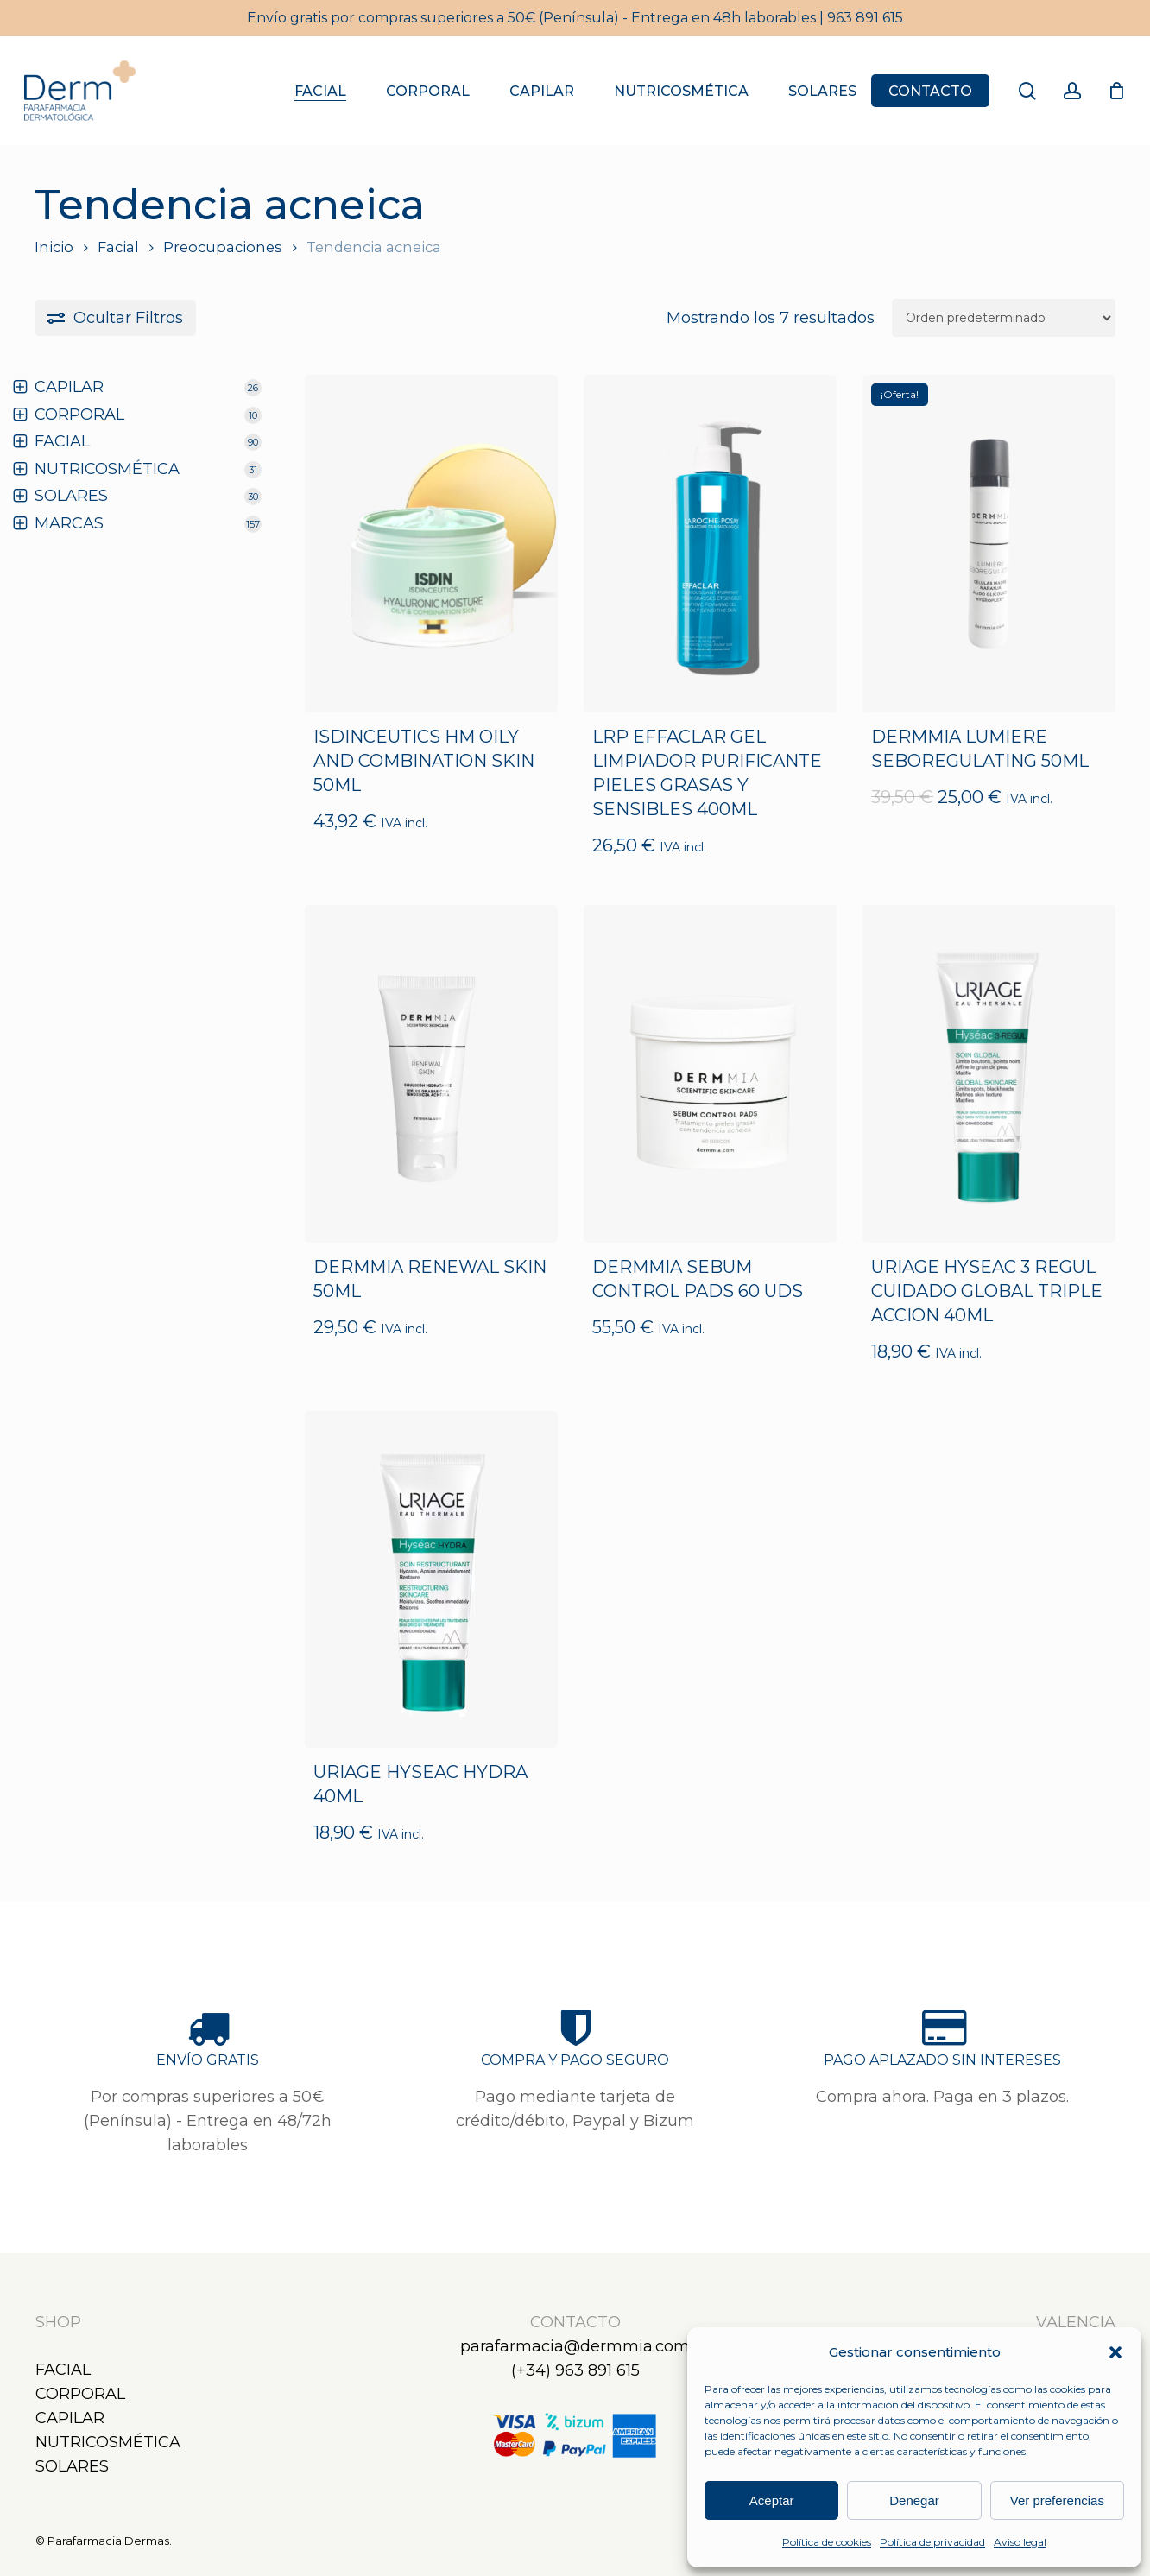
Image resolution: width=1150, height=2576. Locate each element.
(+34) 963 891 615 (575, 2370)
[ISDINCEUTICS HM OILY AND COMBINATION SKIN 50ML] (431, 543)
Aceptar (771, 2500)
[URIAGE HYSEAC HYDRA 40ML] (431, 1580)
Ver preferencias (1057, 2500)
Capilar (69, 2417)
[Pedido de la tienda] (1003, 318)
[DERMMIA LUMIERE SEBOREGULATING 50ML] (988, 543)
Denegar (914, 2500)
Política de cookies (826, 2541)
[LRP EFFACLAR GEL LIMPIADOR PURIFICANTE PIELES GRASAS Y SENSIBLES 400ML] (710, 543)
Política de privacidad (932, 2541)
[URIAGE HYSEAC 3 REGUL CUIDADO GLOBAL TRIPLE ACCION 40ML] (988, 1074)
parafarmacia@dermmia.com (575, 2346)
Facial (118, 247)
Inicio (54, 247)
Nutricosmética (107, 2442)
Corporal (80, 2393)
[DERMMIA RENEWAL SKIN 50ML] (431, 1074)
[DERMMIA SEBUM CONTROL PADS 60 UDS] (710, 1074)
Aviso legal (1020, 2541)
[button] (1115, 2352)
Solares (72, 2466)
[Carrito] (1116, 90)
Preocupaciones (222, 247)
